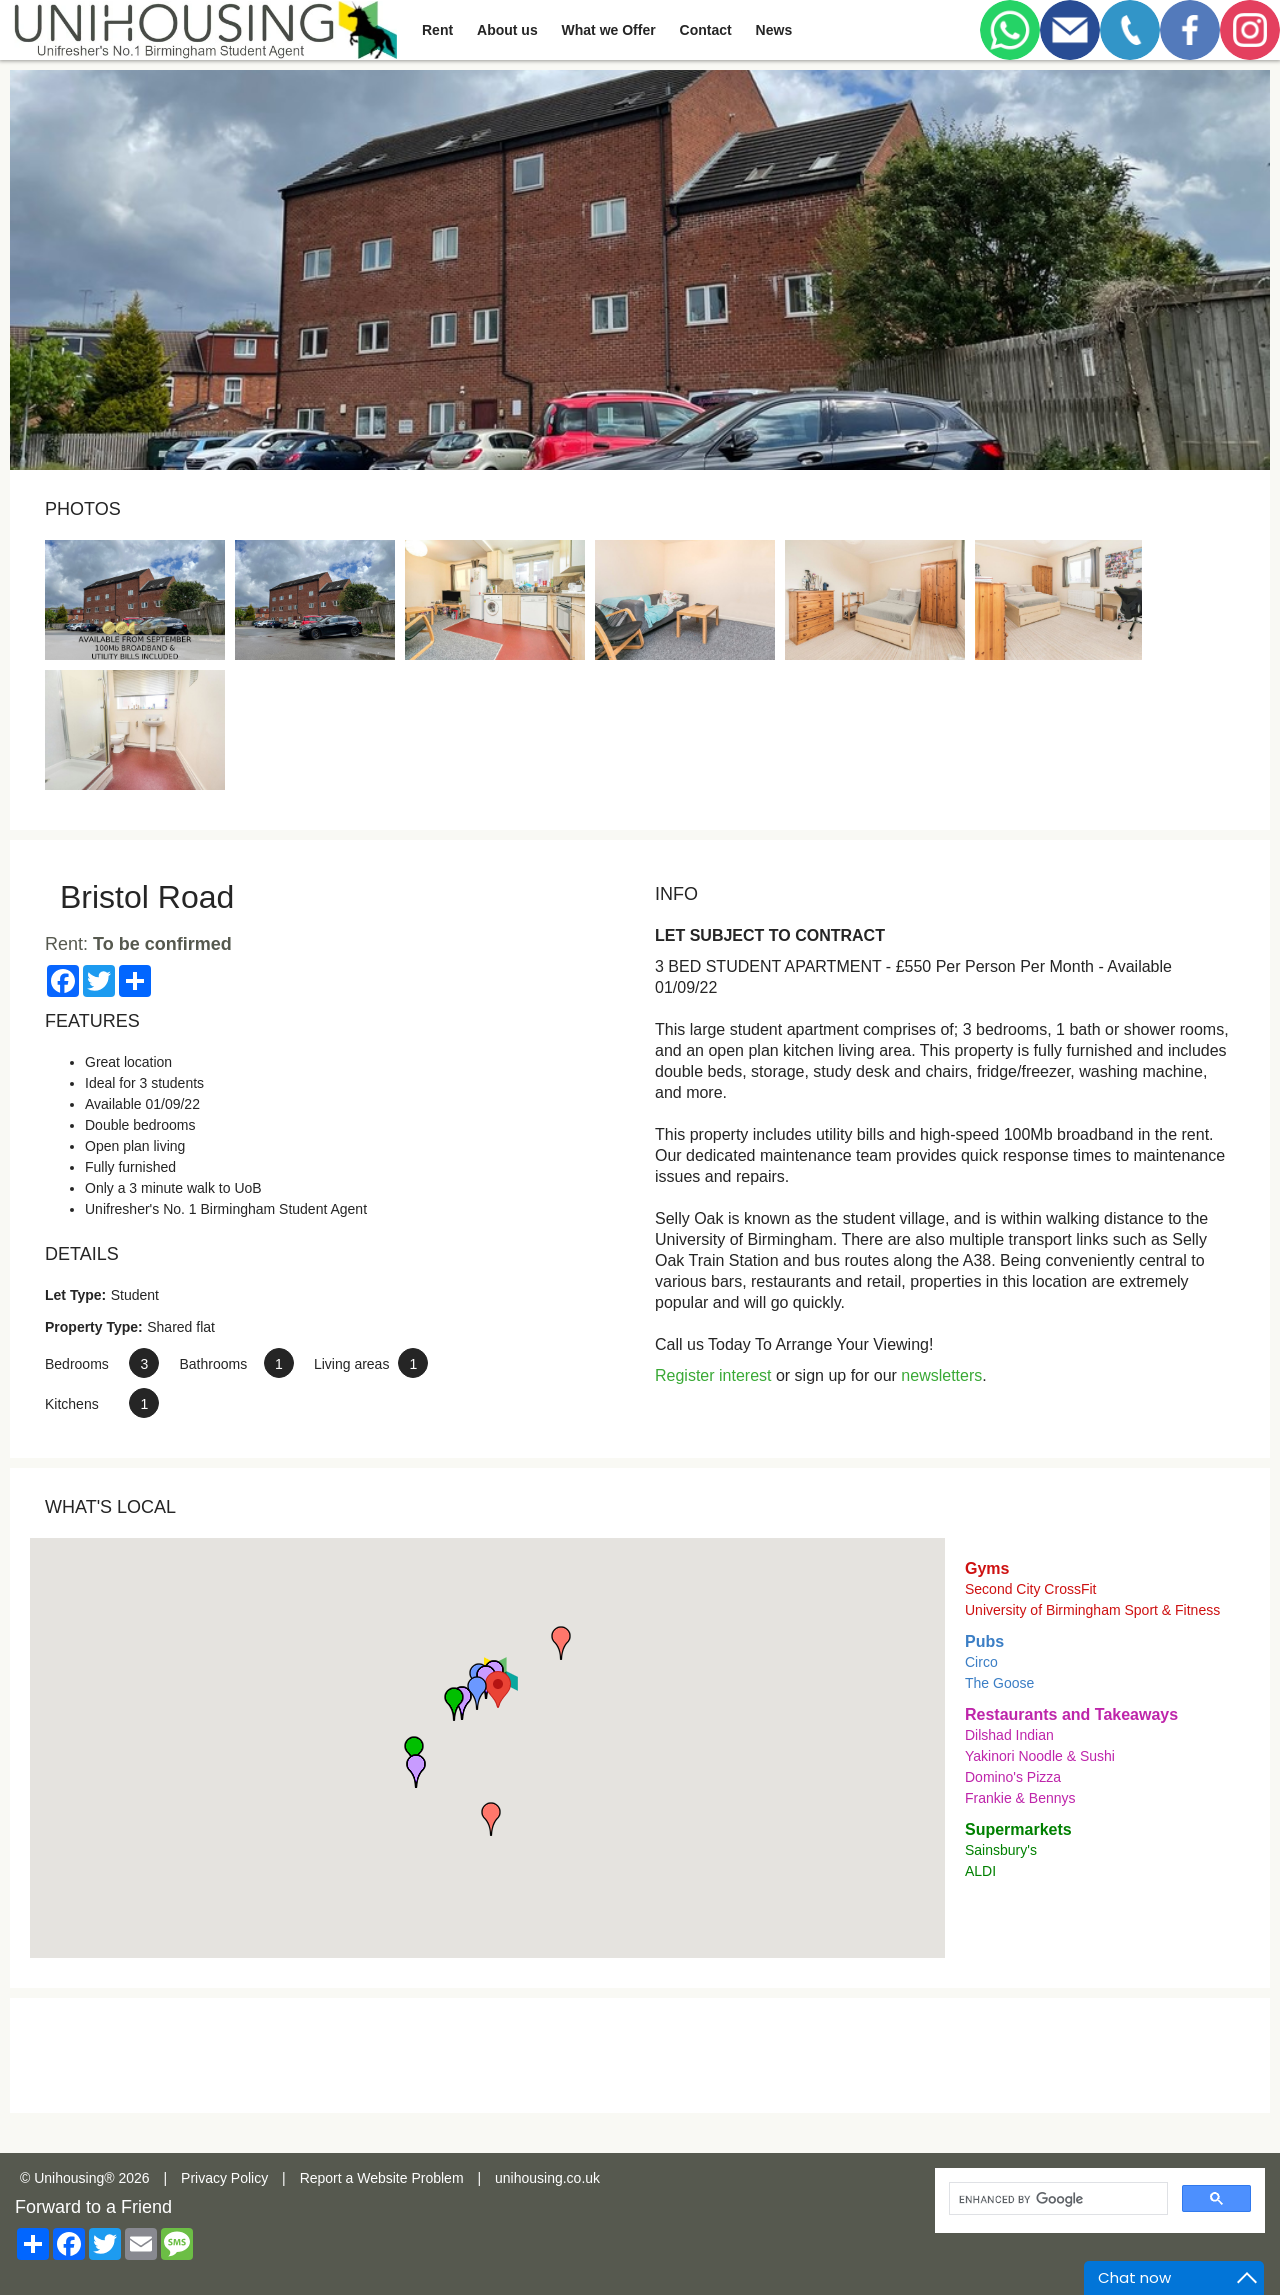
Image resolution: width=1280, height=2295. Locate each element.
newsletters (941, 1375)
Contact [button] (706, 30)
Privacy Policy (224, 2178)
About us (507, 30)
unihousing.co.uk (547, 2178)
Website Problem (410, 2178)
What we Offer (609, 30)
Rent (437, 30)
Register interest (713, 1375)
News (774, 30)
